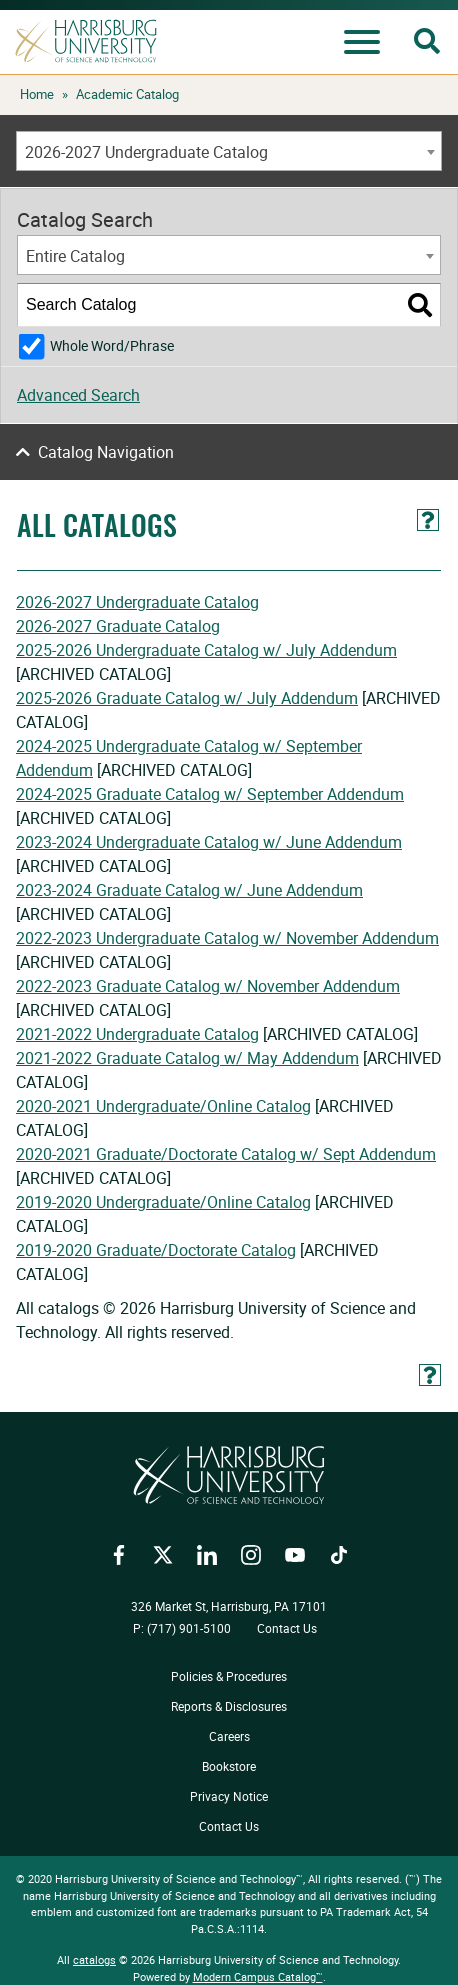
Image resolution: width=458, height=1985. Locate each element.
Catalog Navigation (106, 452)
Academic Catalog (127, 94)
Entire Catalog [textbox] (75, 256)
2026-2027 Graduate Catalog (118, 626)
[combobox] (229, 151)
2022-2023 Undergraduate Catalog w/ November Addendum (227, 938)
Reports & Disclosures (229, 1706)
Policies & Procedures (229, 1676)
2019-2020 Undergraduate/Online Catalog (163, 1202)
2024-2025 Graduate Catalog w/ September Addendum (210, 794)
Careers (229, 1736)
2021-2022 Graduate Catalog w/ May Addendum (187, 1058)
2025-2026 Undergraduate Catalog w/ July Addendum (206, 650)
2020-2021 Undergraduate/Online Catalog (163, 1106)
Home (37, 94)
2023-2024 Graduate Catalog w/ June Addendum (189, 890)
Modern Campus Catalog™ (258, 1976)
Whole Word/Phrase (112, 345)
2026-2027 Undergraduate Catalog (137, 602)
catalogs (94, 1959)
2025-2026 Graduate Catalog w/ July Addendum (187, 698)
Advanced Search (78, 395)
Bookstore (229, 1766)
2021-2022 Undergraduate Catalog (137, 1034)
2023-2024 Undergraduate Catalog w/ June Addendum (209, 842)
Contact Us (287, 1628)
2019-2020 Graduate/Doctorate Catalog (156, 1250)
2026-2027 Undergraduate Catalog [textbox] (146, 152)
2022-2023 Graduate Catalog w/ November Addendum (208, 986)
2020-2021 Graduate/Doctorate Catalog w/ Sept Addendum (226, 1154)
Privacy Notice (229, 1796)
